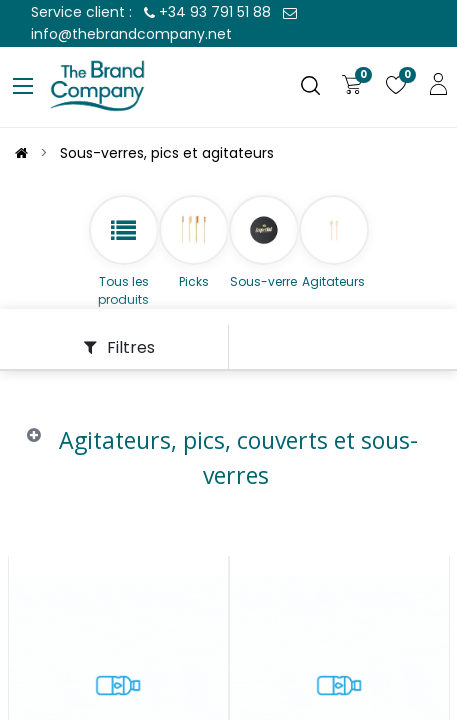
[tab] (228, 473)
